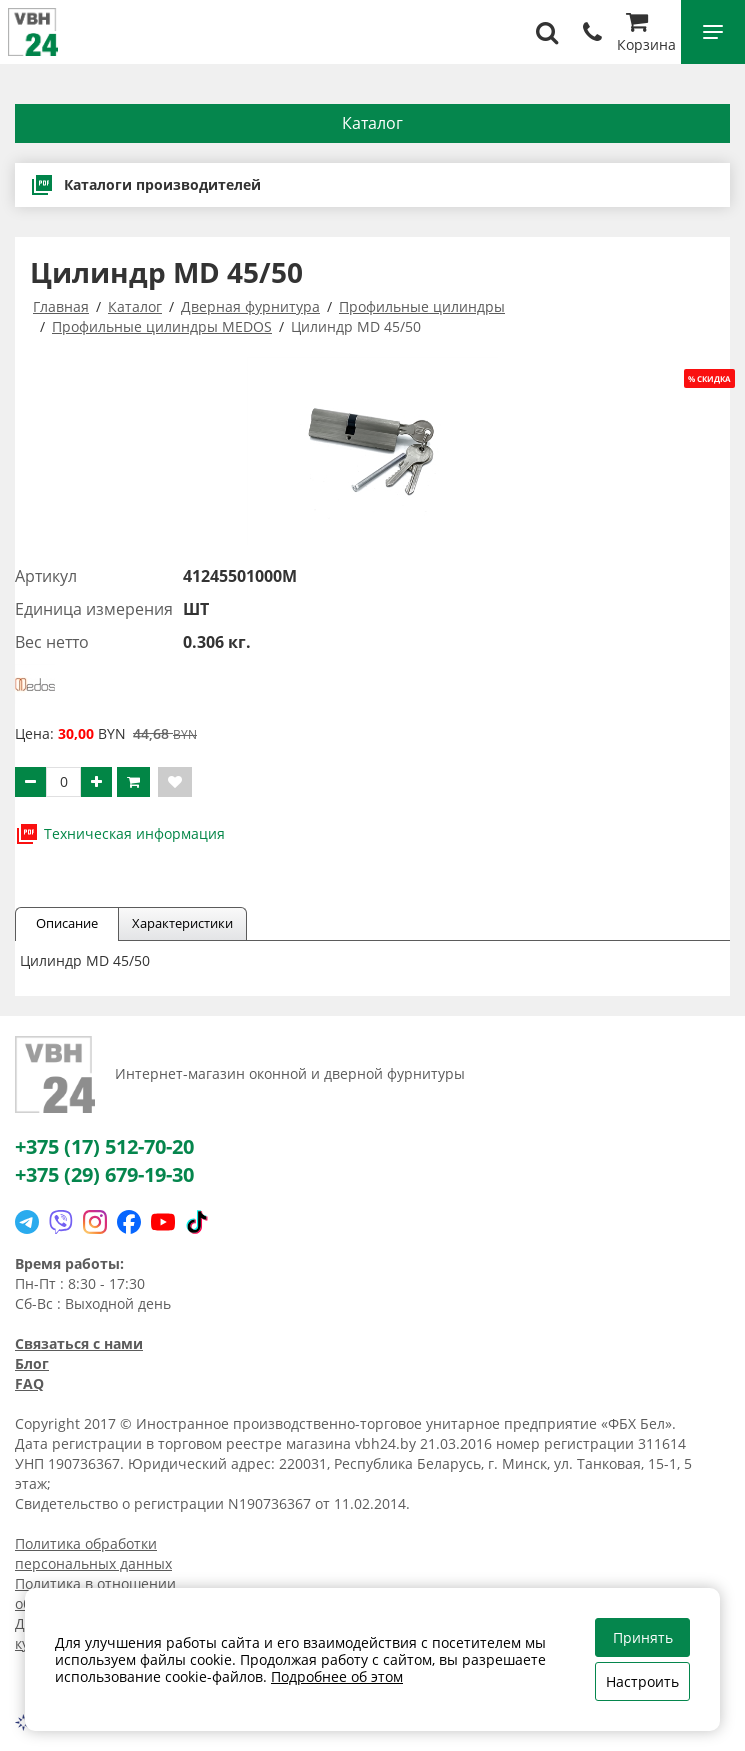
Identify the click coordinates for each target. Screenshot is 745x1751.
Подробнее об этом (337, 1676)
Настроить (642, 1681)
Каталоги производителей (145, 185)
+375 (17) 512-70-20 (104, 1146)
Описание (67, 923)
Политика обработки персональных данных (93, 1553)
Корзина (646, 34)
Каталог (372, 123)
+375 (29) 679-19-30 (104, 1174)
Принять (643, 1637)
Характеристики (182, 923)
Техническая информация (120, 834)
